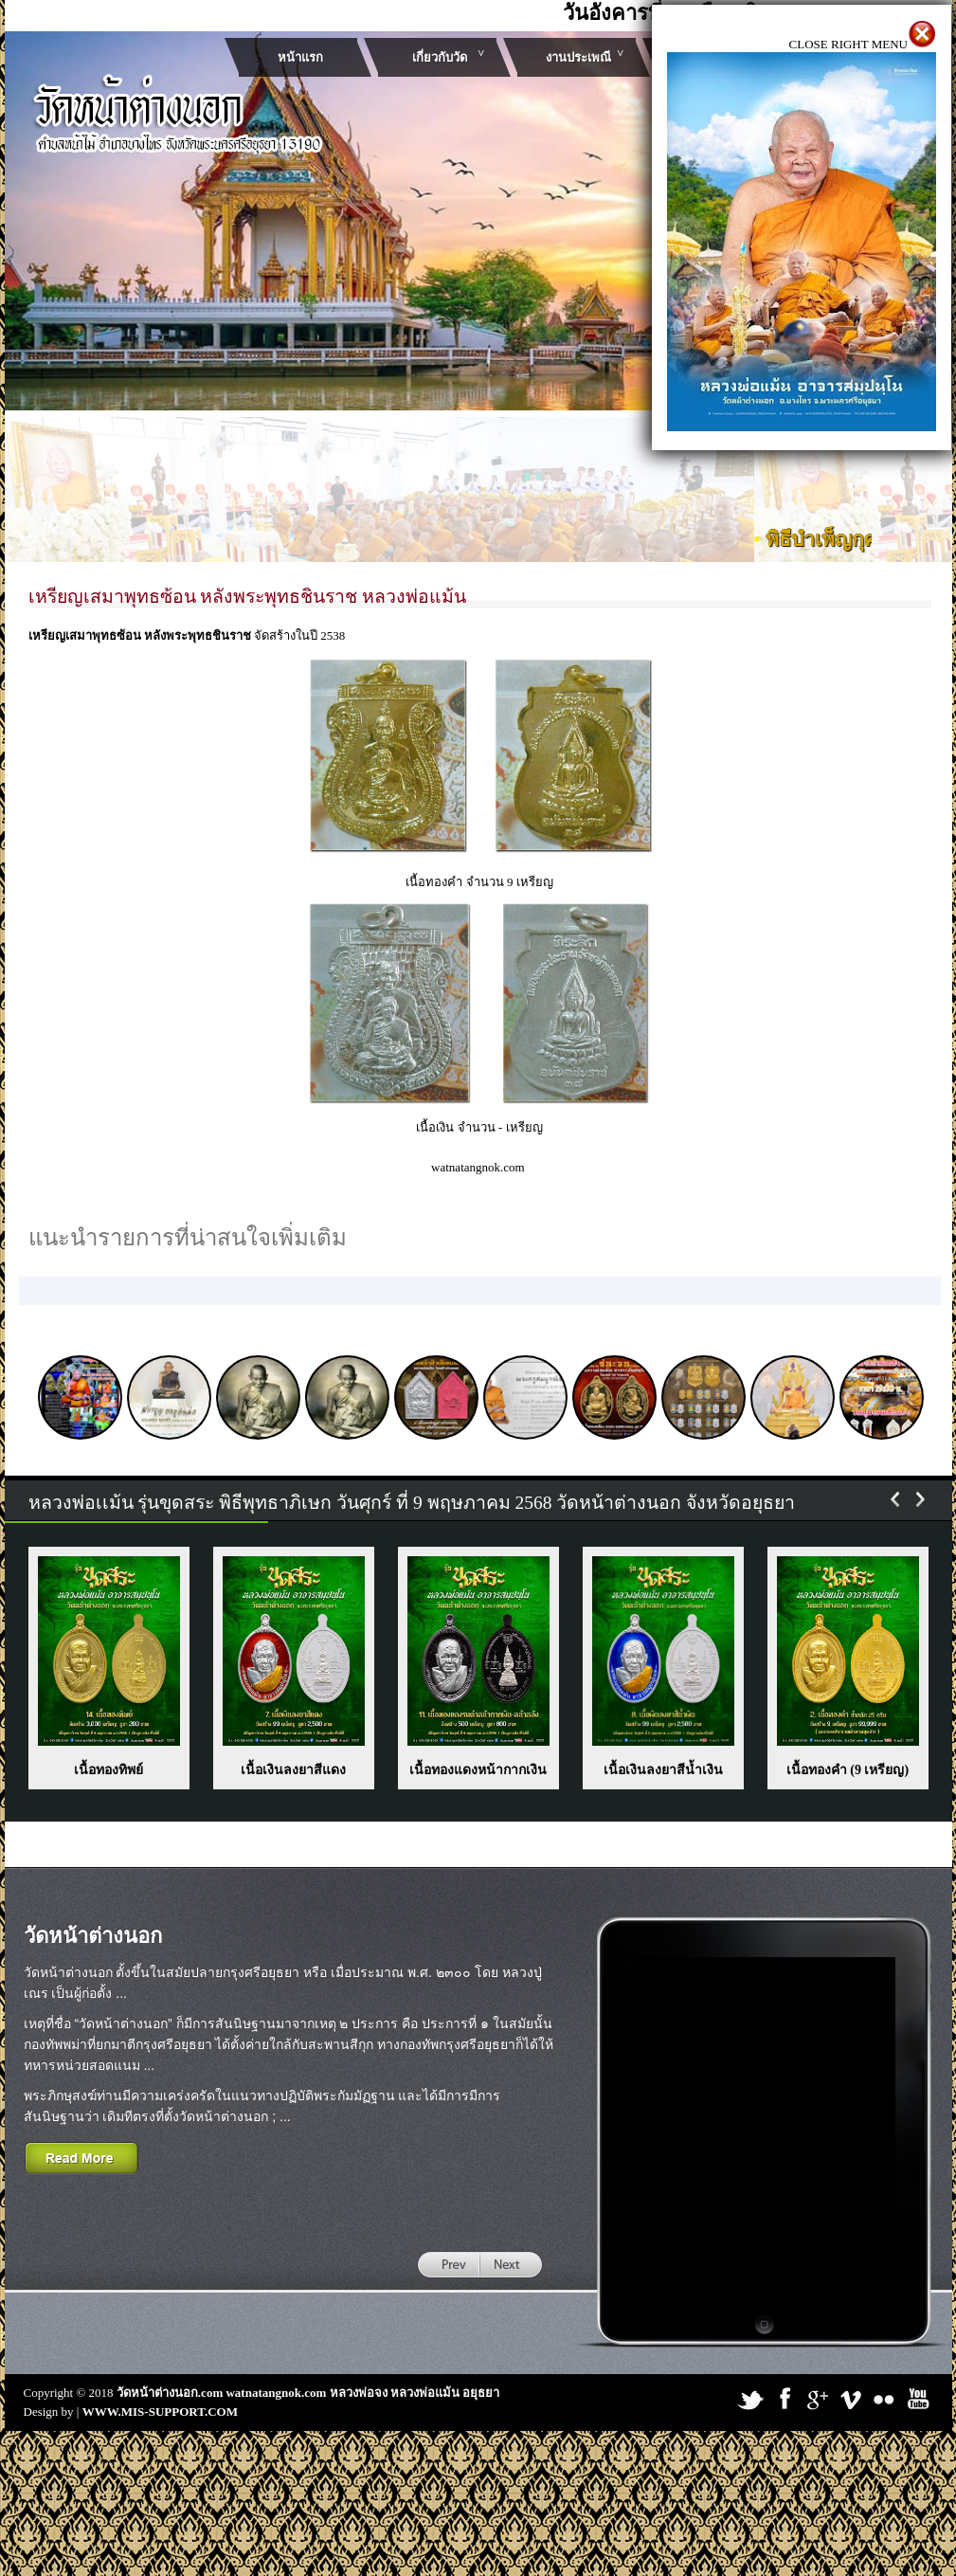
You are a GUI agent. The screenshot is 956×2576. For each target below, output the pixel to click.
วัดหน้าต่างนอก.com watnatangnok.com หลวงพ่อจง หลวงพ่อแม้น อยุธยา (308, 2393)
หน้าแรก (300, 57)
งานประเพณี (578, 57)
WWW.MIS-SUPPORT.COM (160, 2411)
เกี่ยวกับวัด (439, 57)
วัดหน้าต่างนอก (93, 1936)
